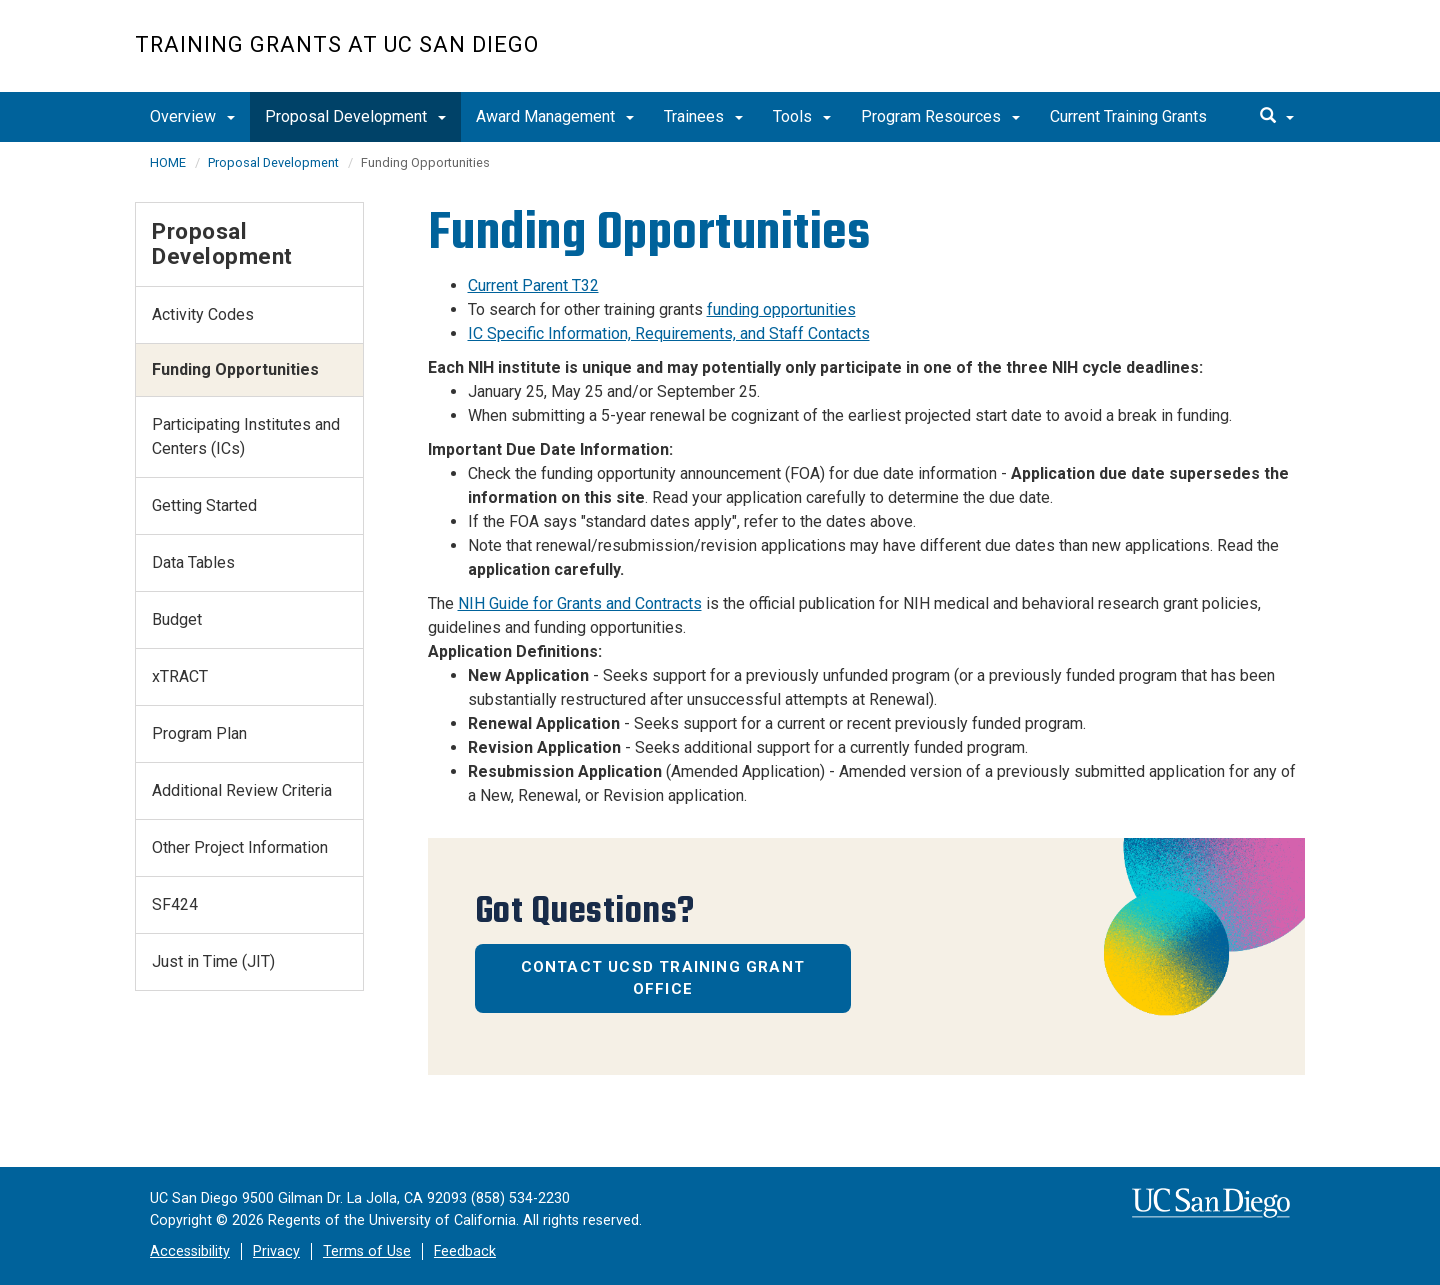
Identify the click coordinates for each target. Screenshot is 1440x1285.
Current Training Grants (1128, 116)
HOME (168, 162)
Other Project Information (240, 847)
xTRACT (180, 676)
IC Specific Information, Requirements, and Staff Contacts (669, 333)
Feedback (465, 1251)
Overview (192, 116)
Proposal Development (355, 116)
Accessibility (190, 1251)
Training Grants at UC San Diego (337, 44)
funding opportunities (781, 309)
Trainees (703, 116)
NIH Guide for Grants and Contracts (580, 603)
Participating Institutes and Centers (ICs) (246, 436)
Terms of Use (367, 1251)
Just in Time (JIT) (213, 961)
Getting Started (204, 505)
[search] (1277, 117)
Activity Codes (203, 314)
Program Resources (940, 116)
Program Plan (199, 733)
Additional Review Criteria (242, 790)
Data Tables (193, 562)
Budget (177, 619)
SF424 (175, 904)
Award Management (555, 116)
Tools (802, 116)
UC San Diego (1190, 56)
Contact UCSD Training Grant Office (663, 978)
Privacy (276, 1251)
